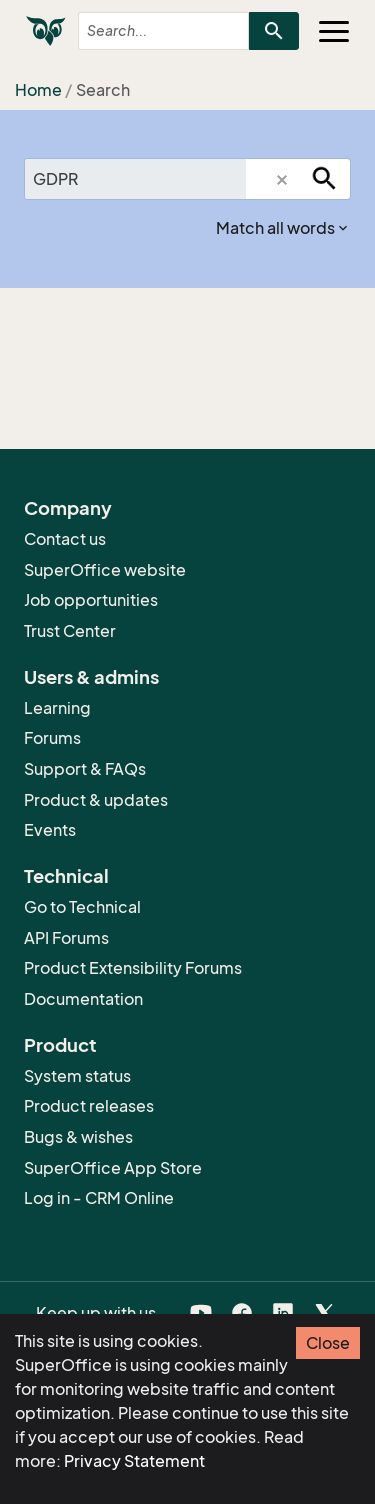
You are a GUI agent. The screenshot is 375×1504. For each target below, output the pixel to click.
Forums (52, 738)
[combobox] (146, 31)
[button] (282, 180)
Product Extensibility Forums (133, 968)
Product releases (89, 1106)
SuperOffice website (105, 570)
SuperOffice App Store (113, 1168)
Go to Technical (82, 907)
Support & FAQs (85, 769)
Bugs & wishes (78, 1137)
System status (77, 1076)
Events (50, 830)
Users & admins (91, 677)
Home (38, 90)
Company (68, 508)
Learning (57, 708)
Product (60, 1045)
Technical (66, 876)
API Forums (66, 938)
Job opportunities (91, 600)
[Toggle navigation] (334, 31)
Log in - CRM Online (99, 1198)
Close (328, 1343)
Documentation (83, 999)
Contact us (65, 539)
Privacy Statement (134, 1461)
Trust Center (70, 631)
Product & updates (96, 800)
